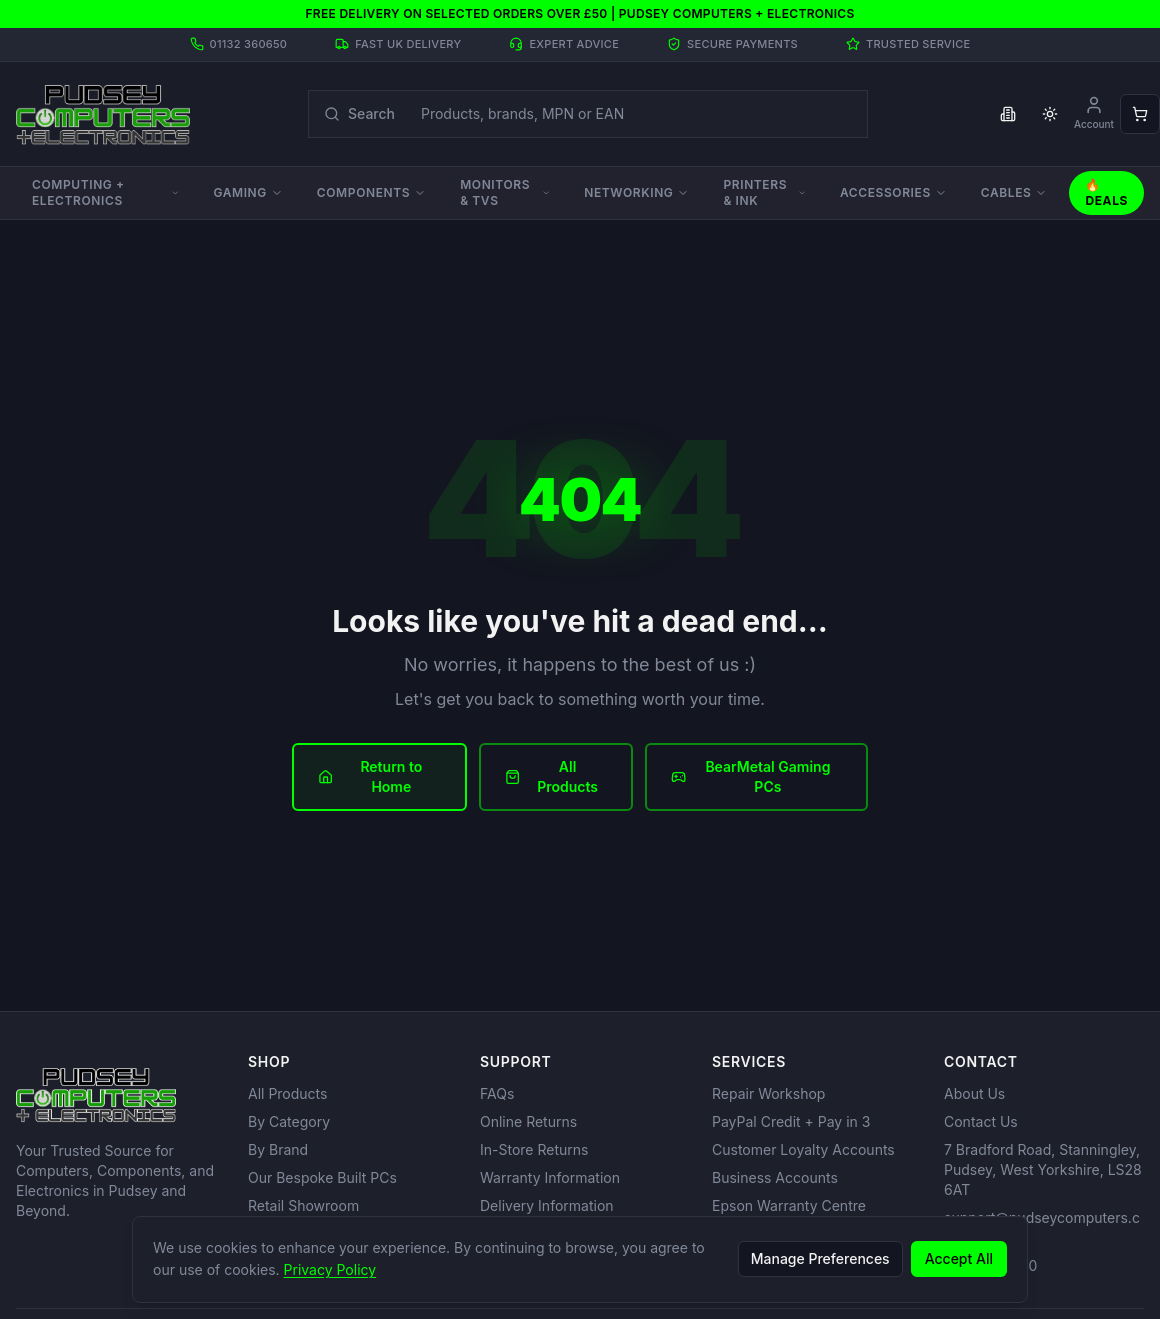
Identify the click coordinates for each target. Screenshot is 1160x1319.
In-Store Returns (534, 1149)
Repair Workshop (768, 1093)
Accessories (893, 192)
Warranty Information (550, 1177)
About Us (974, 1093)
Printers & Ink (764, 192)
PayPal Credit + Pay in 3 (791, 1121)
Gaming (247, 192)
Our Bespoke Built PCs (322, 1177)
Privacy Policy (330, 1269)
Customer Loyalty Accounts (803, 1149)
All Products (551, 776)
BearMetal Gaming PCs (751, 776)
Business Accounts (775, 1177)
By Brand (278, 1149)
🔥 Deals (1106, 192)
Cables (1014, 192)
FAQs (497, 1093)
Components (371, 192)
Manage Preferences (820, 1258)
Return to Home (370, 776)
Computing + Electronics (105, 192)
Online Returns (528, 1121)
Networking (636, 192)
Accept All (959, 1258)
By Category (289, 1121)
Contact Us (981, 1121)
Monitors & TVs (505, 192)
